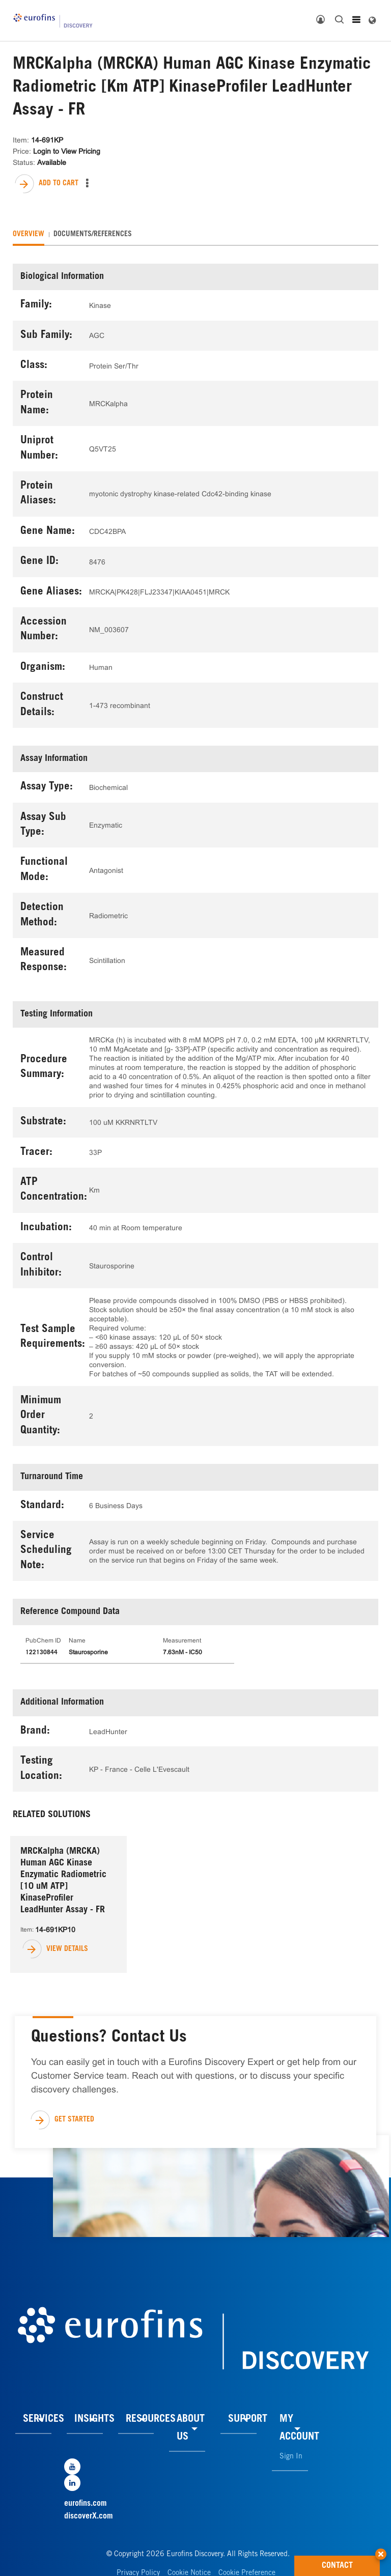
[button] (380, 2550)
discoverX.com (88, 2516)
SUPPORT (247, 2420)
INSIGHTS (94, 2420)
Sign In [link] (291, 2456)
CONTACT (351, 2563)
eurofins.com (85, 2504)
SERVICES (43, 2420)
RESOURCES (151, 2420)
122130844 (41, 1653)
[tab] (28, 234)
